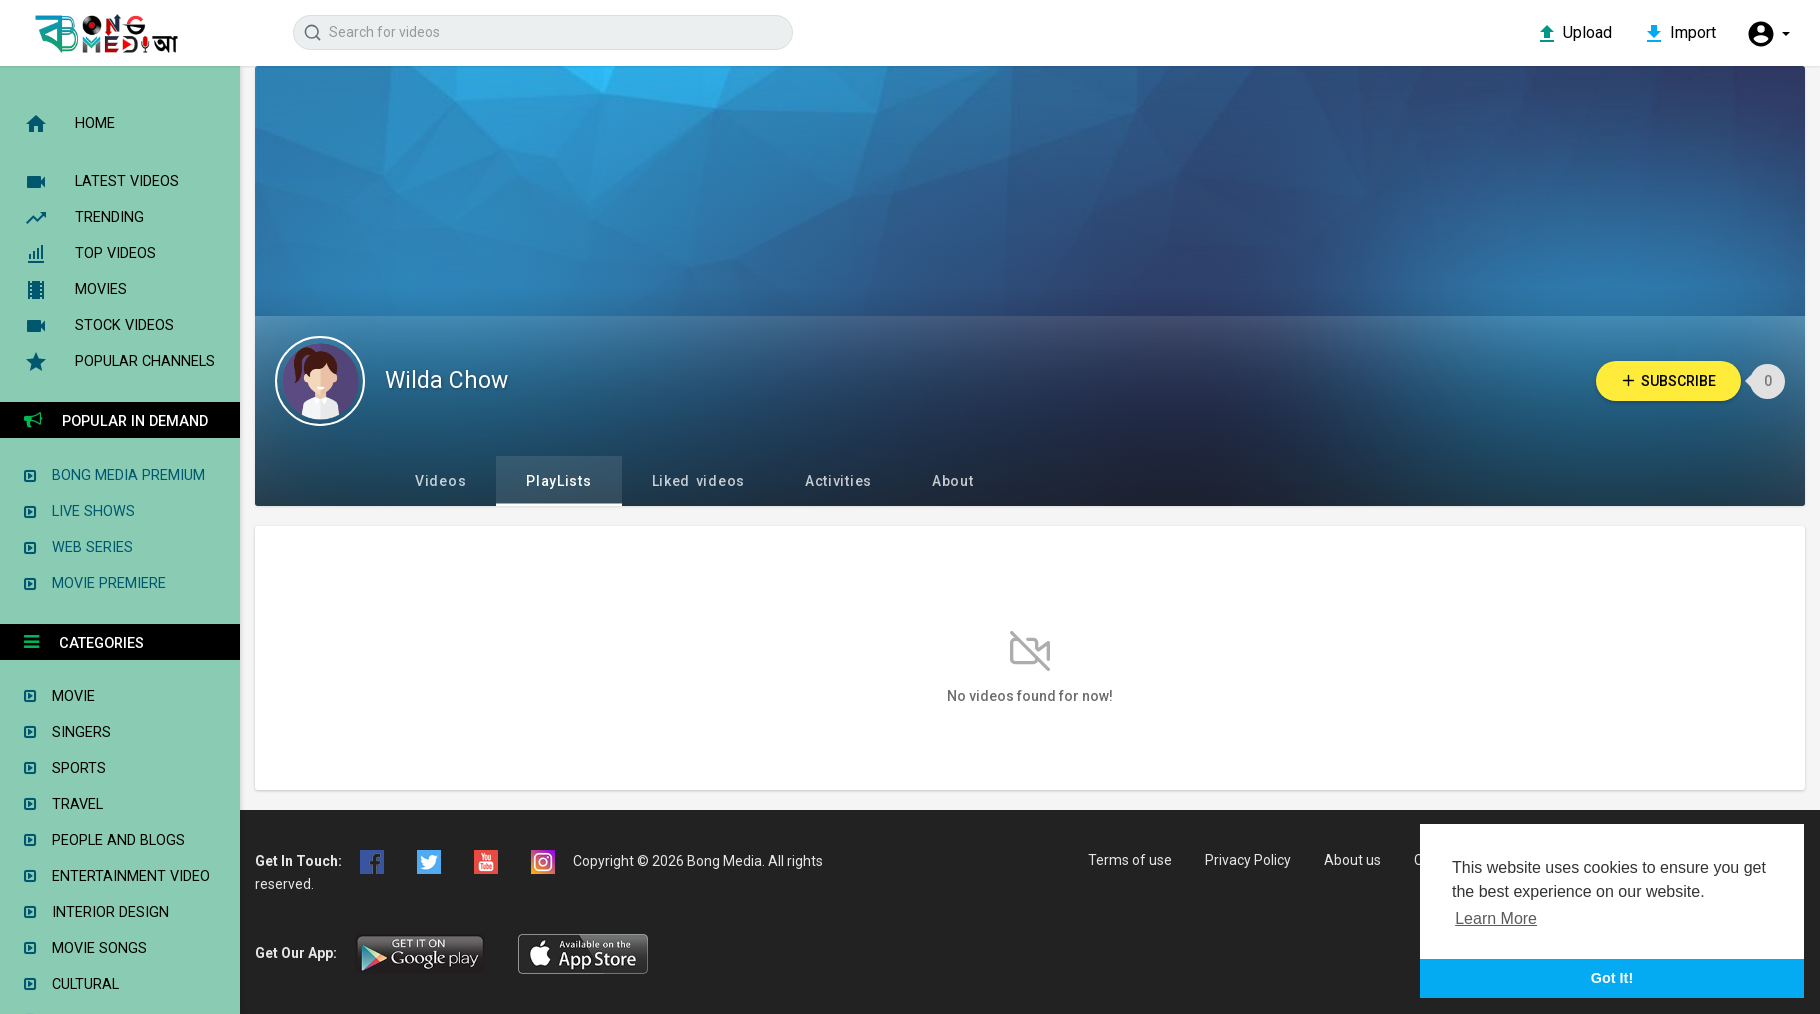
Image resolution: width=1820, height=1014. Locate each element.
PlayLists (558, 481)
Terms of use (1130, 860)
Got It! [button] (1612, 978)
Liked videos (698, 481)
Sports (65, 769)
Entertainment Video (117, 877)
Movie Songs (85, 949)
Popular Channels (119, 362)
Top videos (90, 254)
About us (1352, 860)
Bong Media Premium (114, 475)
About (953, 481)
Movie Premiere (95, 583)
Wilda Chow (446, 380)
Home (69, 124)
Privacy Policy (1248, 860)
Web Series (78, 547)
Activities (838, 481)
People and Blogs (104, 841)
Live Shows (79, 511)
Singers (67, 733)
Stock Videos (99, 326)
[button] (1768, 34)
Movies (75, 290)
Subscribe (1668, 380)
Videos (440, 481)
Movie (59, 697)
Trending (84, 218)
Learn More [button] (1496, 918)
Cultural (71, 985)
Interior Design (96, 913)
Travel (63, 805)
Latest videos (101, 182)
